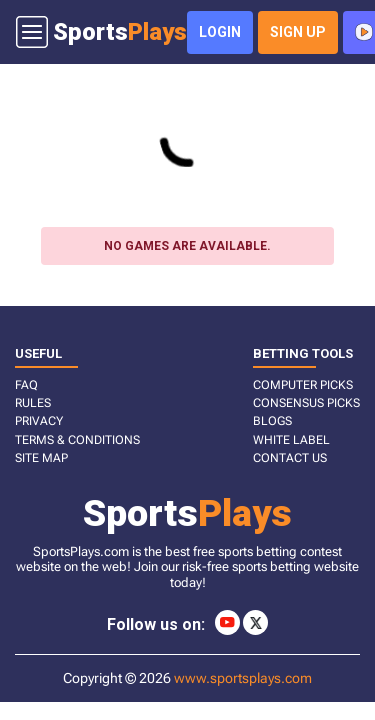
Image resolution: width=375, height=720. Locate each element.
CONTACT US (290, 458)
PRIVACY (39, 421)
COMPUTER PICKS (303, 385)
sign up (298, 32)
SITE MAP (41, 458)
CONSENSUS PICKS (306, 403)
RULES (33, 403)
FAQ (26, 385)
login (220, 32)
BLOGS (272, 421)
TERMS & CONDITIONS (77, 440)
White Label (291, 440)
